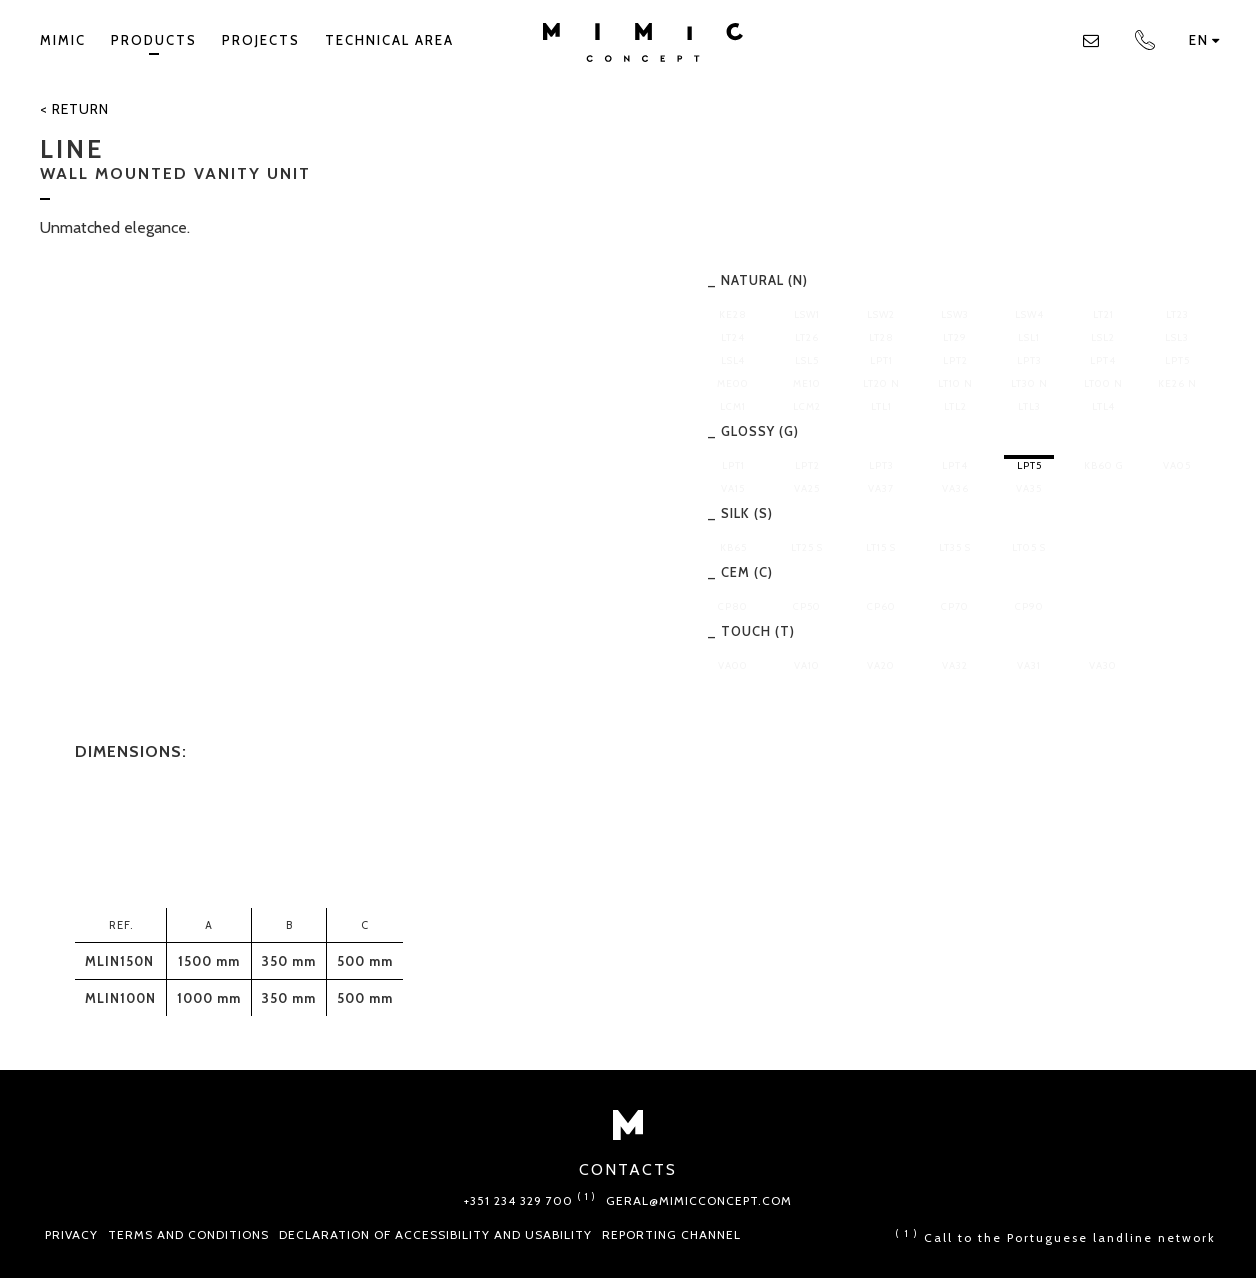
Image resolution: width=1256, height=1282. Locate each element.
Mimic (63, 40)
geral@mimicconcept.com (699, 1200)
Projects (261, 40)
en (1205, 40)
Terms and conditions (188, 1234)
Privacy (71, 1234)
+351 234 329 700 (530, 1200)
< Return (74, 109)
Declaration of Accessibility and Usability (435, 1234)
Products (154, 43)
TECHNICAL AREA (389, 40)
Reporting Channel (671, 1234)
